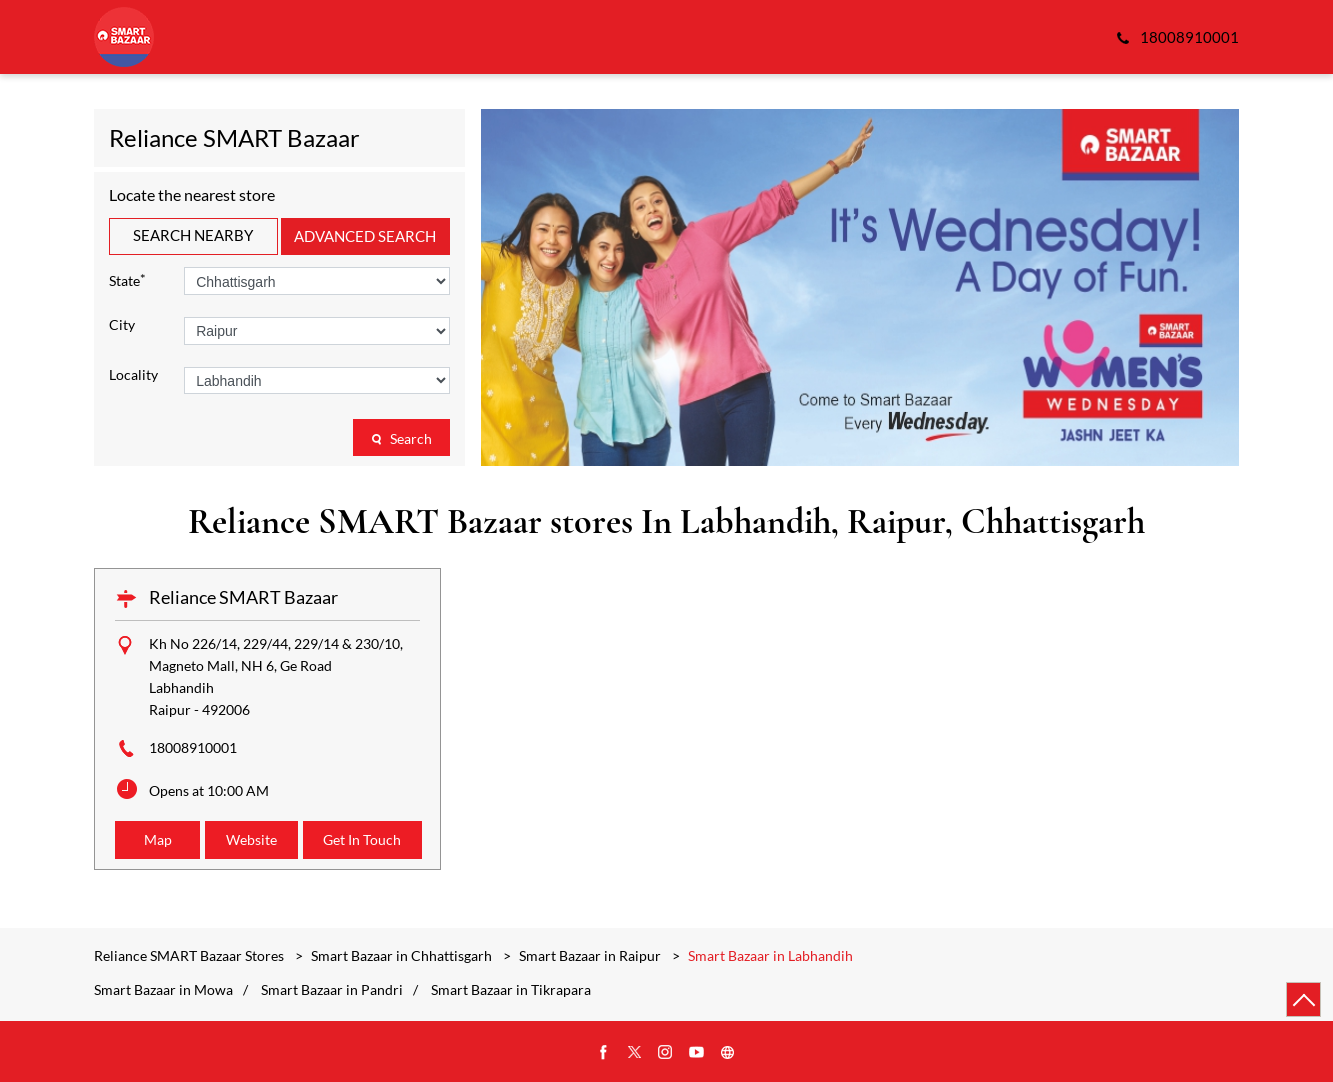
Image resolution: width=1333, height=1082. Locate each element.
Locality (133, 375)
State (127, 279)
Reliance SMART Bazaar (243, 597)
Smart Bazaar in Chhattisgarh (401, 955)
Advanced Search (365, 236)
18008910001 (193, 747)
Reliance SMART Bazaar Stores (190, 955)
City (122, 325)
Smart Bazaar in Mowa (163, 990)
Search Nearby (193, 235)
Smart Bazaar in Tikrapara (511, 990)
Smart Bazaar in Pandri (332, 990)
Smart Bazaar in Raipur (590, 955)
